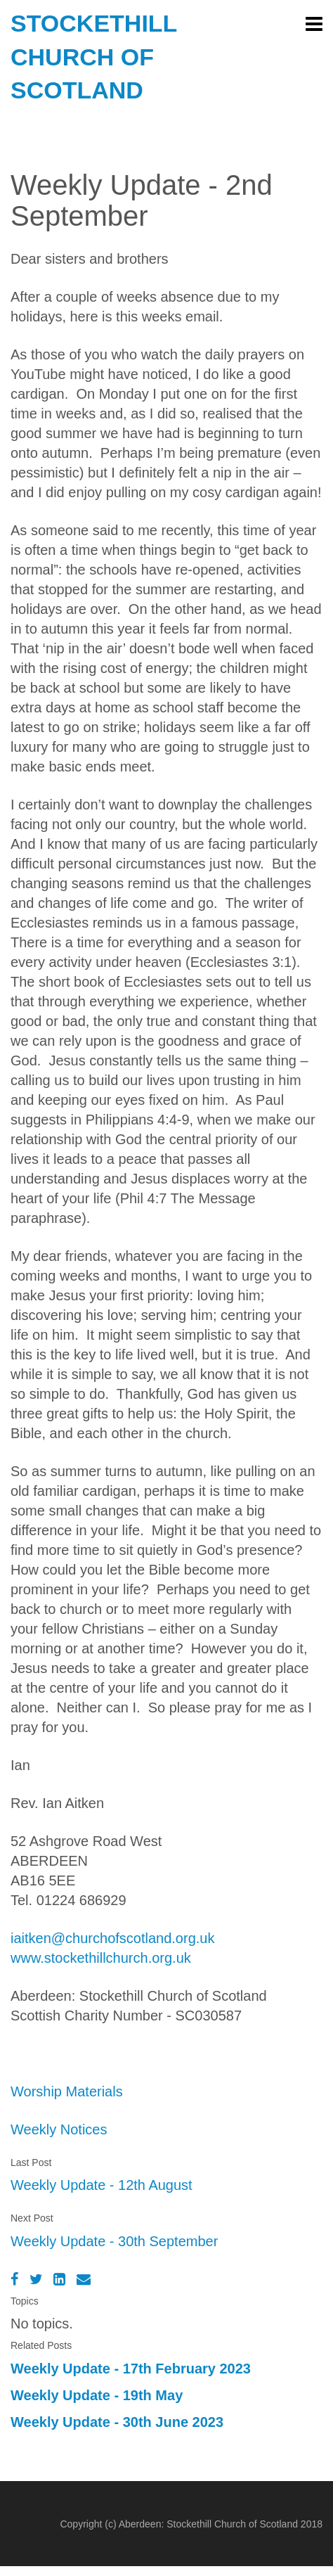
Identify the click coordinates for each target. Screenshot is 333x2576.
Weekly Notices (59, 2129)
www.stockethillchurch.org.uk (101, 1958)
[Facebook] (14, 2279)
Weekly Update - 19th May (97, 2395)
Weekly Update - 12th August (101, 2185)
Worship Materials (67, 2091)
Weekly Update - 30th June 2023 (117, 2422)
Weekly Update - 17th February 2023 (131, 2368)
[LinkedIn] (59, 2279)
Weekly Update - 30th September (114, 2241)
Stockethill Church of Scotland (94, 56)
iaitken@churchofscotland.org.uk (112, 1938)
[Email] (84, 2279)
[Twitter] (36, 2279)
